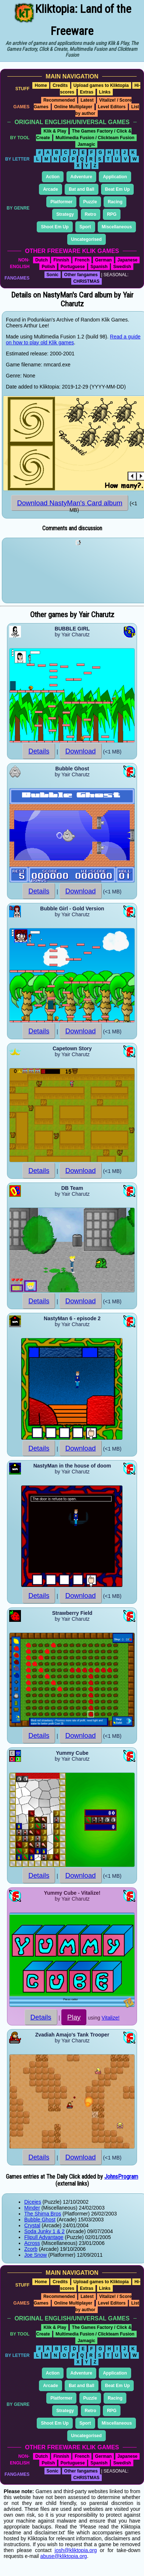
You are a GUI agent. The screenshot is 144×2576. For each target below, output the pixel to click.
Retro (90, 214)
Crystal (32, 2225)
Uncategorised (86, 239)
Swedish (122, 266)
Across (32, 2243)
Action (53, 176)
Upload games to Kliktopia (101, 85)
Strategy (65, 214)
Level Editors (112, 106)
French (82, 260)
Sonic (53, 274)
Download (80, 751)
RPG (111, 214)
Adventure (81, 176)
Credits (60, 85)
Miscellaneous (117, 226)
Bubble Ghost (39, 2219)
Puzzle (90, 201)
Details (38, 751)
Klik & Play (54, 131)
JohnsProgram (121, 2176)
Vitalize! (111, 2018)
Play (73, 2017)
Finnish (61, 260)
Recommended (59, 100)
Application (115, 176)
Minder (32, 2208)
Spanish (99, 266)
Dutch (41, 260)
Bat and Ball (81, 189)
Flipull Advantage (44, 2237)
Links (105, 92)
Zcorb (30, 2249)
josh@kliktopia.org (76, 2550)
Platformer (61, 201)
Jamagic (86, 144)
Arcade (50, 189)
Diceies (32, 2202)
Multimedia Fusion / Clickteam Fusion (94, 137)
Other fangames (81, 274)
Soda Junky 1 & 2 (44, 2231)
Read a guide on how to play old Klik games (73, 339)
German (103, 260)
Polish (48, 266)
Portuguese (73, 266)
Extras (87, 92)
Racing (115, 201)
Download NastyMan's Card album (69, 503)
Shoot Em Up (54, 226)
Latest (86, 100)
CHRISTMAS (86, 281)
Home (41, 85)
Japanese (128, 260)
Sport (85, 226)
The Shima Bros (42, 2214)
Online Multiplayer (73, 106)
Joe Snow (35, 2255)
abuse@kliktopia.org (63, 2556)
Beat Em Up (117, 189)
